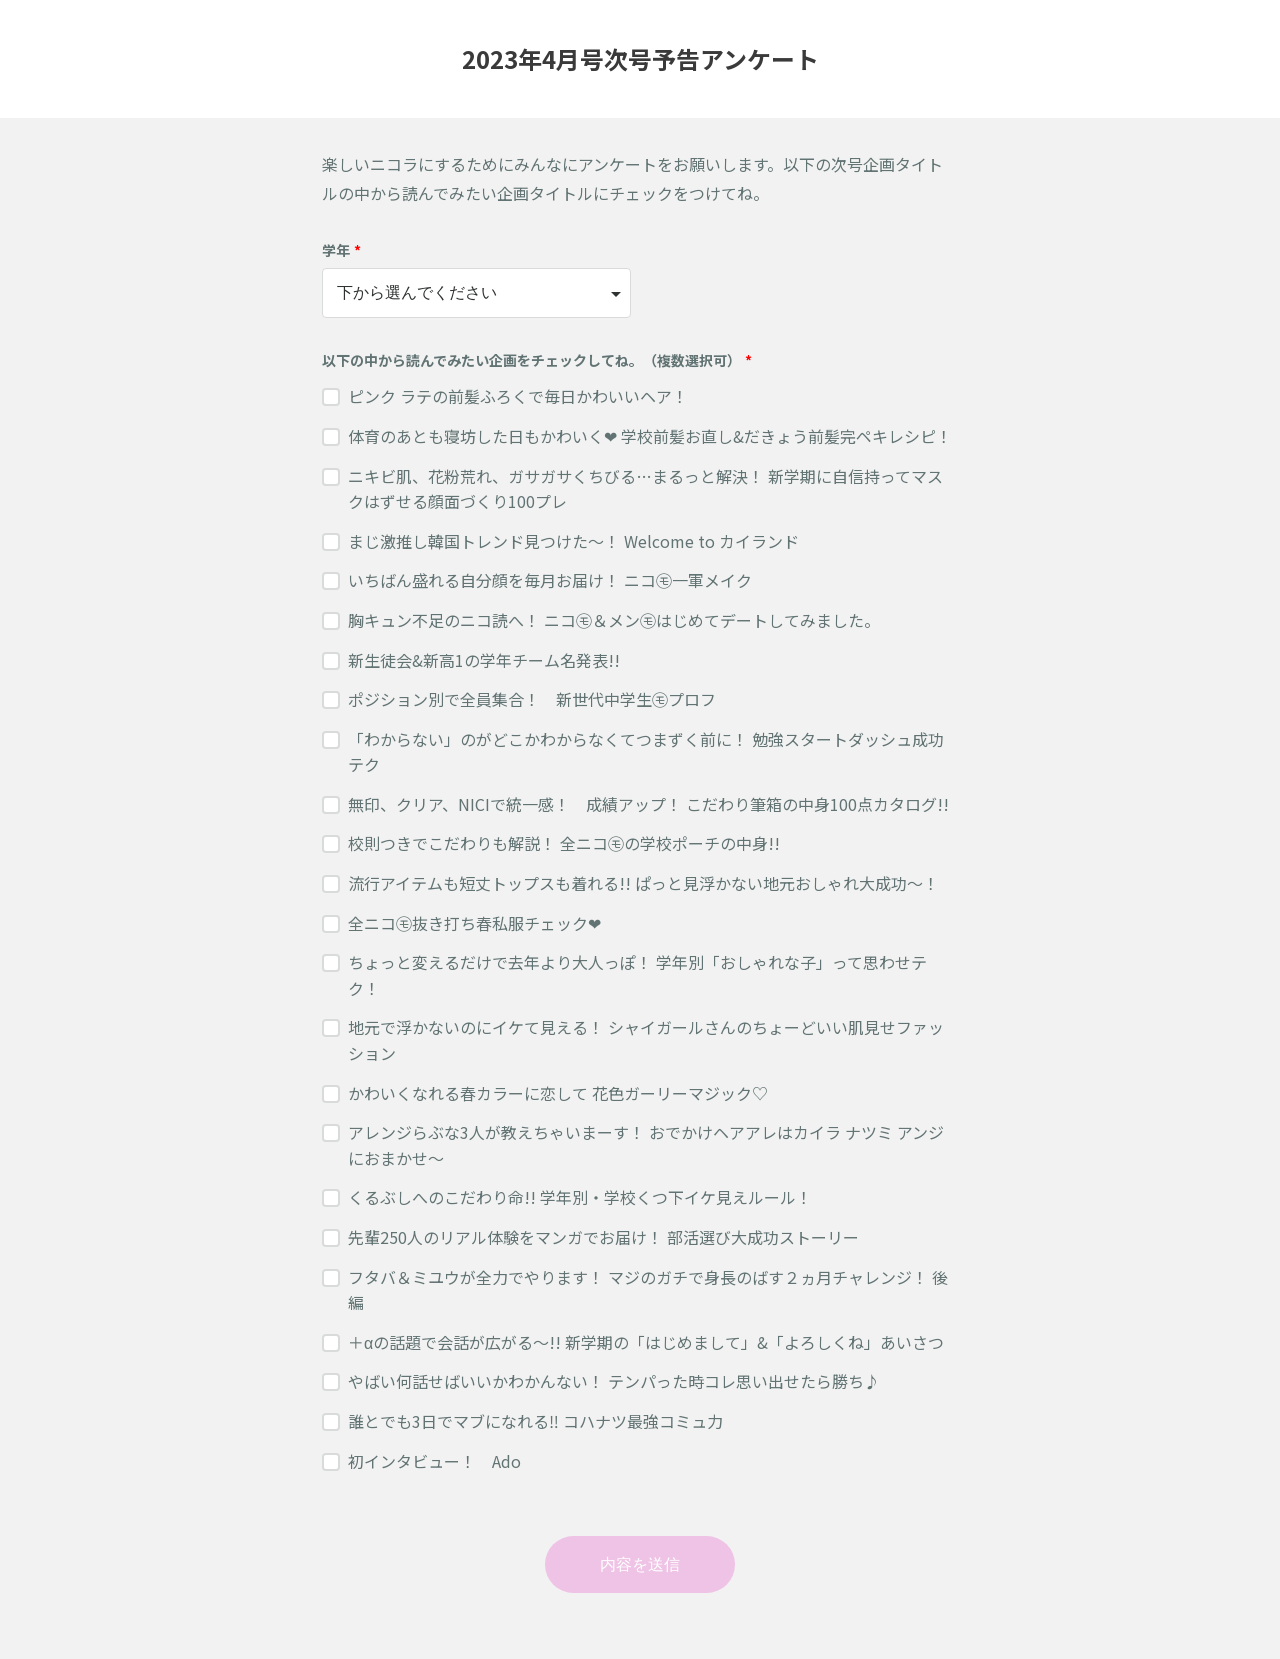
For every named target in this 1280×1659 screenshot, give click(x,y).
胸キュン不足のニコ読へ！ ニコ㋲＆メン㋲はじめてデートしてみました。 (614, 620)
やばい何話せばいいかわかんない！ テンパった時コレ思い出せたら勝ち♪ (614, 1381)
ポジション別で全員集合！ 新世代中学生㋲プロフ (532, 699)
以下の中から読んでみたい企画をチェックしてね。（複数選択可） (537, 360)
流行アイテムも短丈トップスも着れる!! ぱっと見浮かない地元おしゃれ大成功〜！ (643, 883)
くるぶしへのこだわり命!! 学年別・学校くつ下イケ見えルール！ (580, 1197)
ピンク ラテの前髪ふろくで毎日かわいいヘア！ (518, 396)
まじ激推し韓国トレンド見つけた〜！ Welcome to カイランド (573, 541)
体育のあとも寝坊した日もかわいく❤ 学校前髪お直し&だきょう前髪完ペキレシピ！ (650, 436)
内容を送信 (640, 1564)
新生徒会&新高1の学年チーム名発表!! (484, 660)
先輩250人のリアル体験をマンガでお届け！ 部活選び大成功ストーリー (603, 1237)
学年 (341, 250)
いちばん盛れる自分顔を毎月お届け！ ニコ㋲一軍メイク (550, 580)
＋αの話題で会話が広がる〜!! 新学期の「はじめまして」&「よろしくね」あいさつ (646, 1342)
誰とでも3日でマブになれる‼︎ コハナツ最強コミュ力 (535, 1421)
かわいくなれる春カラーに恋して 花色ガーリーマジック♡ (558, 1093)
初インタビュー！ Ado (434, 1461)
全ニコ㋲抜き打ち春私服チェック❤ (474, 923)
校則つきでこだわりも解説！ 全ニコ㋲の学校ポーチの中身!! (564, 843)
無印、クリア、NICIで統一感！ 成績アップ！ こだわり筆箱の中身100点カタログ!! (648, 804)
